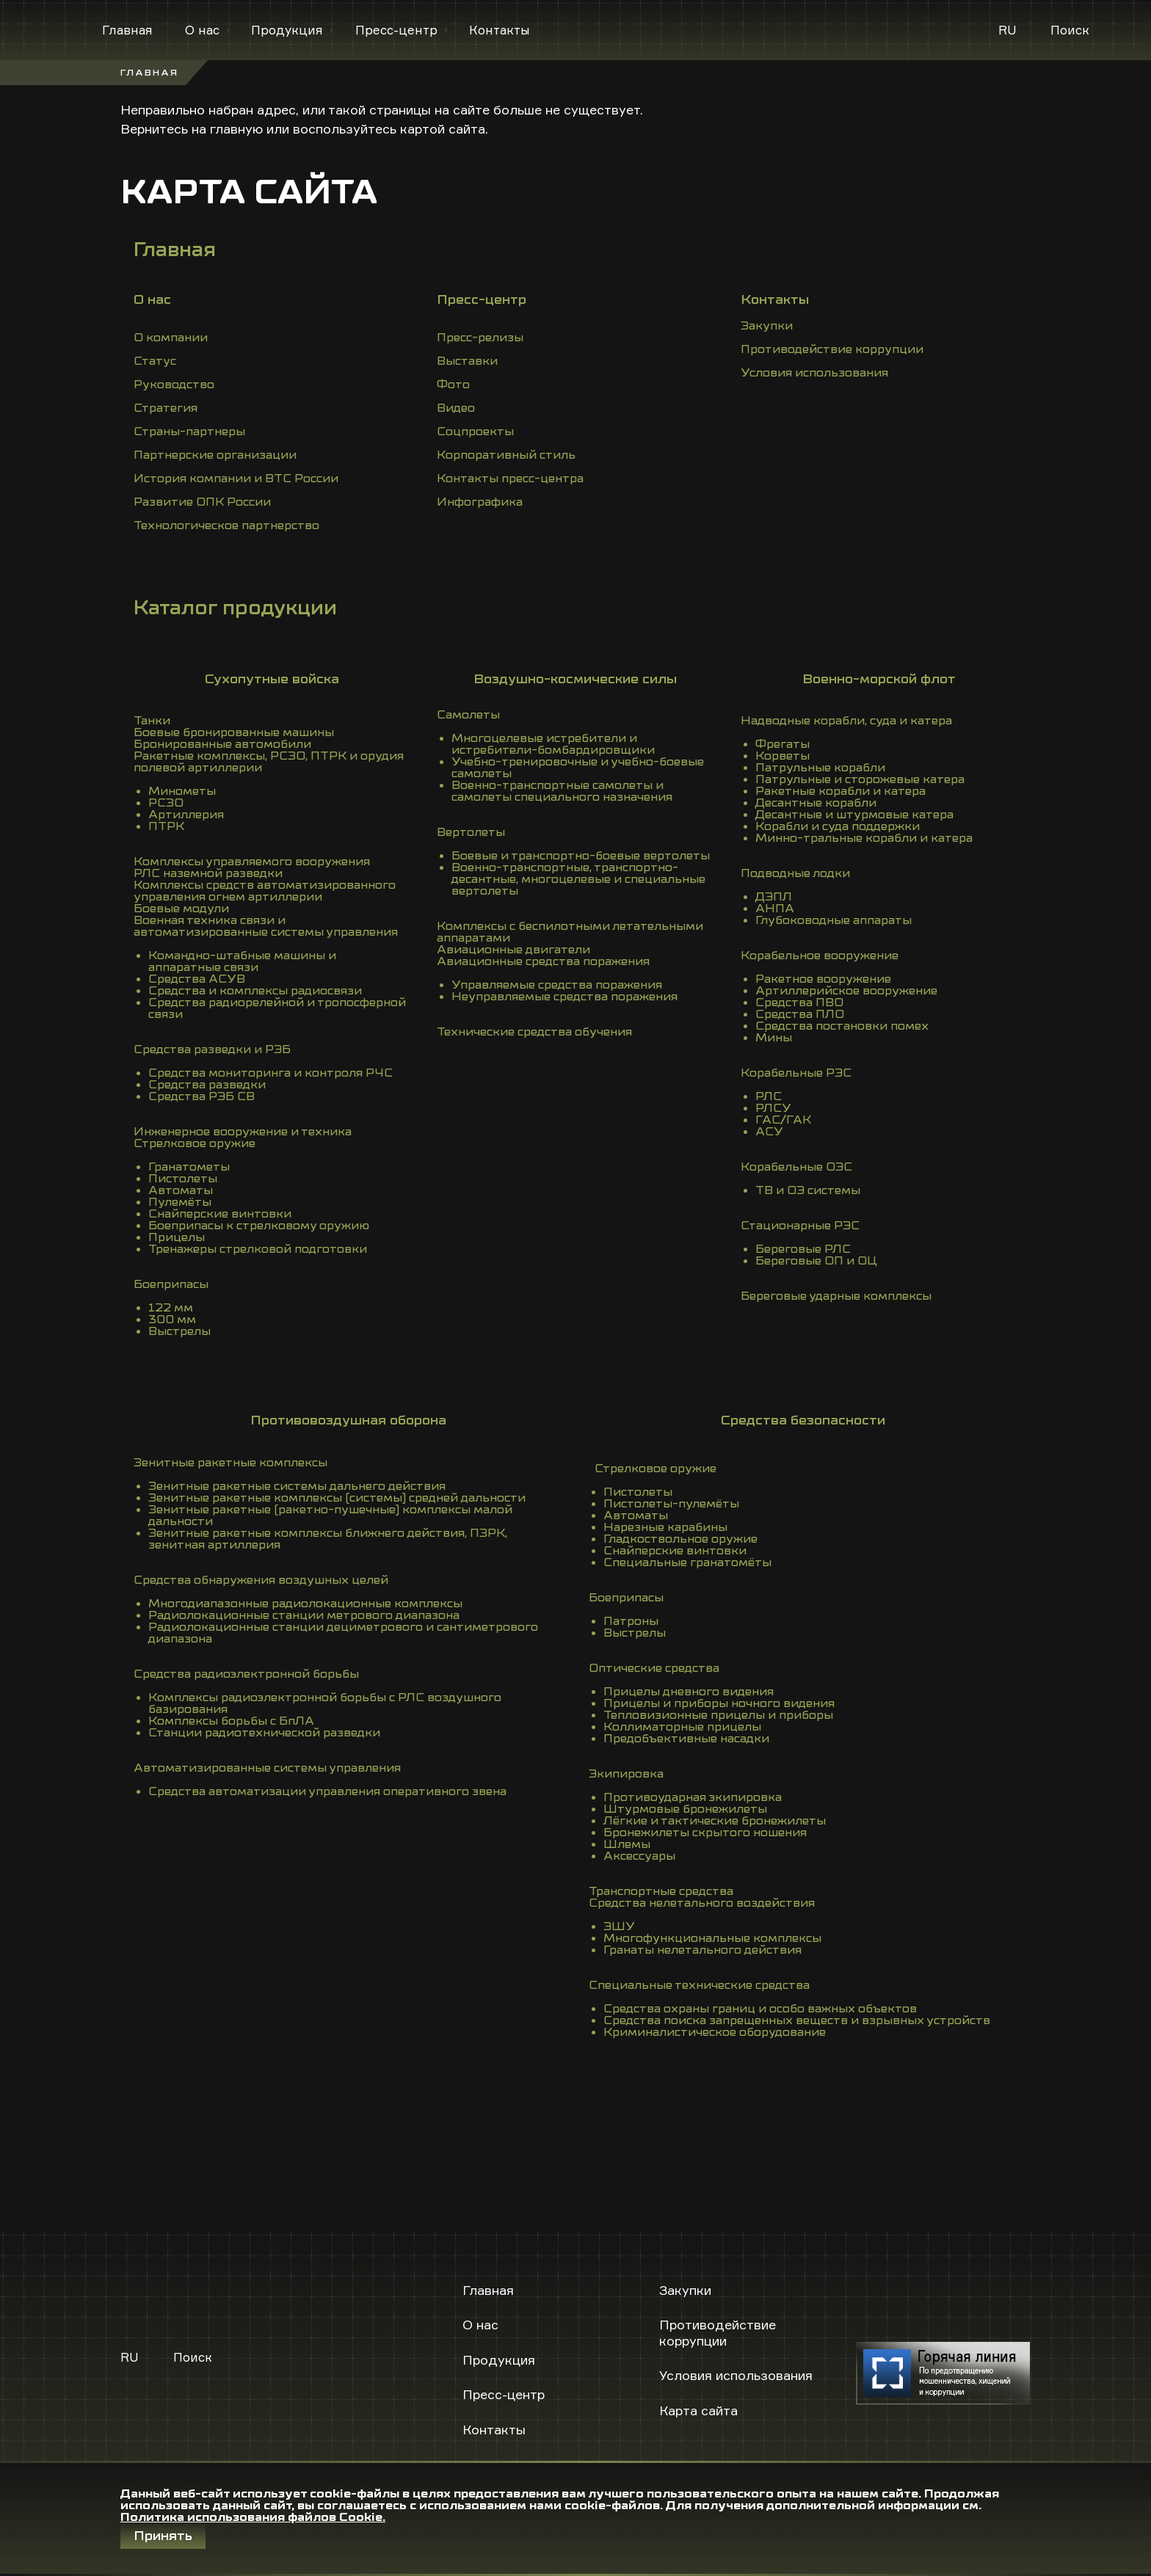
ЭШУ (619, 1926)
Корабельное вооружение (819, 955)
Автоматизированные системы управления (267, 1768)
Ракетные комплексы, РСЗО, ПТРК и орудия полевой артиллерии (269, 761)
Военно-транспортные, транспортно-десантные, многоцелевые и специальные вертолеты (578, 879)
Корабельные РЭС (796, 1073)
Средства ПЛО (799, 1014)
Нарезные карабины (665, 1527)
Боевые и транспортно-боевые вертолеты (580, 855)
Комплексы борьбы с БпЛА (231, 1721)
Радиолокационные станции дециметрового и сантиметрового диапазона (343, 1632)
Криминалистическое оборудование (714, 2032)
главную (236, 128)
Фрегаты (782, 744)
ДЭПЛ (773, 896)
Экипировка (626, 1773)
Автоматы (180, 1190)
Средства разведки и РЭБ (212, 1049)
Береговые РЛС (803, 1249)
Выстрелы (179, 1331)
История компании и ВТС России (236, 478)
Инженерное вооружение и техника (243, 1131)
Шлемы (626, 1844)
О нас (202, 29)
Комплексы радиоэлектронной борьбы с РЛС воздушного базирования (324, 1703)
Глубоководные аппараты (833, 920)
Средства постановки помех (842, 1026)
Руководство (174, 384)
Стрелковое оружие (194, 1143)
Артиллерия (186, 814)
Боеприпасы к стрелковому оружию (258, 1225)
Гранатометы (189, 1167)
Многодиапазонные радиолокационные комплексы (305, 1603)
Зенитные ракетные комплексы (230, 1462)
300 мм (172, 1319)
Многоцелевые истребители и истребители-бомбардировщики (553, 744)
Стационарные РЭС (800, 1225)
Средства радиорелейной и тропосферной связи (277, 1008)
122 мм (170, 1307)
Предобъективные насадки (686, 1738)
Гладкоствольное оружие (680, 1539)
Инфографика (480, 502)
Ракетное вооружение (823, 979)
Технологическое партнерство (226, 525)
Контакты (499, 29)
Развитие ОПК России (202, 502)
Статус (155, 361)
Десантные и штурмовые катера (854, 814)
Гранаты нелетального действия (702, 1950)
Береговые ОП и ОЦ (816, 1260)
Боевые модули (181, 908)
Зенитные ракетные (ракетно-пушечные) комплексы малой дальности (330, 1515)
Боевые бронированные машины (234, 732)
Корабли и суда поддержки (837, 826)
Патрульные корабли (820, 767)
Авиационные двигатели (513, 949)
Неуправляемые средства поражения (564, 996)
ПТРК (166, 826)
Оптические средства (654, 1668)
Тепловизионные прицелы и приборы (718, 1715)
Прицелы (176, 1237)
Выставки (467, 361)
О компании (171, 337)
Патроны (630, 1621)
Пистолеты (182, 1178)
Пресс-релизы (480, 337)
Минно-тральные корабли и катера (864, 838)
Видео (456, 408)
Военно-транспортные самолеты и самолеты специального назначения (561, 791)
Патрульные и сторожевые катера (860, 779)
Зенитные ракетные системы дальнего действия (297, 1486)
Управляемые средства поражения (556, 985)
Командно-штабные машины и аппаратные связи (242, 961)
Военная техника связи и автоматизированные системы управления (266, 926)
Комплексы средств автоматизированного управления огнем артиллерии (265, 890)
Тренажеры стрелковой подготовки (257, 1249)
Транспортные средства (661, 1891)
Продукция (287, 29)
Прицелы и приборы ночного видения (719, 1703)
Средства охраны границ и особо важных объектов (760, 2008)
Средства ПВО (799, 1002)
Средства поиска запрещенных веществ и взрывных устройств (796, 2020)
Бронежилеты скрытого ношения (705, 1832)
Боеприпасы (171, 1284)
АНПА (774, 908)
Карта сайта (698, 2410)
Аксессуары (639, 1856)
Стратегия (165, 408)
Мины (773, 1037)
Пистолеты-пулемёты (671, 1503)
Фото (453, 384)
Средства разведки (207, 1084)
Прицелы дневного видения (688, 1691)
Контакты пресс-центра (510, 478)
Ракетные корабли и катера (840, 791)
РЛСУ (773, 1108)
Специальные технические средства (699, 1985)
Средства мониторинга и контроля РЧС (270, 1073)
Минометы (182, 791)
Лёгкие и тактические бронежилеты (714, 1820)
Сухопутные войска (272, 679)
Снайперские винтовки (219, 1213)
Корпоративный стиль (506, 455)
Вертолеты (471, 832)
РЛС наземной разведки (208, 873)
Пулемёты (179, 1202)
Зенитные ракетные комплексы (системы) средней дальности (337, 1498)
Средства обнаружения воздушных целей (261, 1580)
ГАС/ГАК (783, 1120)
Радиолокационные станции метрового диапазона (304, 1615)
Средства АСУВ (196, 979)
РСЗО (166, 802)
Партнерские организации (215, 455)
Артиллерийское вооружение (846, 990)
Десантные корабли (815, 802)
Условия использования (814, 372)
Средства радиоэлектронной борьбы (246, 1674)
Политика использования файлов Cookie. (252, 2517)
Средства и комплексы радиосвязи (255, 990)
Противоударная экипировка (692, 1797)
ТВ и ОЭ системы (807, 1190)
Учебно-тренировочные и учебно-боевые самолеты (577, 767)
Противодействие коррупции (832, 349)
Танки (152, 720)
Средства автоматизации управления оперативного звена (327, 1791)
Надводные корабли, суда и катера (846, 720)
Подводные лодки (795, 873)
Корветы (782, 756)
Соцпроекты (475, 431)
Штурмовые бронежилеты (685, 1809)
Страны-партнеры (189, 431)
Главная (127, 29)
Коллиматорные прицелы (682, 1726)
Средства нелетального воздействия (702, 1903)
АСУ (769, 1131)
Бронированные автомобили (222, 744)
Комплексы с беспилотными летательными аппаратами (570, 932)
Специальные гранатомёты (687, 1562)
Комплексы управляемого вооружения (252, 861)
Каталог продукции (235, 608)
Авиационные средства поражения (543, 961)
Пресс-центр (396, 29)
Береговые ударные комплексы (836, 1296)
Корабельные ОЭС (796, 1167)
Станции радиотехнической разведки (264, 1732)
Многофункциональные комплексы (712, 1938)
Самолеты (468, 714)
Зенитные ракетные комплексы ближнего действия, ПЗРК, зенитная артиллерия (327, 1539)
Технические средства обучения (534, 1031)
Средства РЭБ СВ (201, 1096)
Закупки (767, 325)
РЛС (768, 1096)
